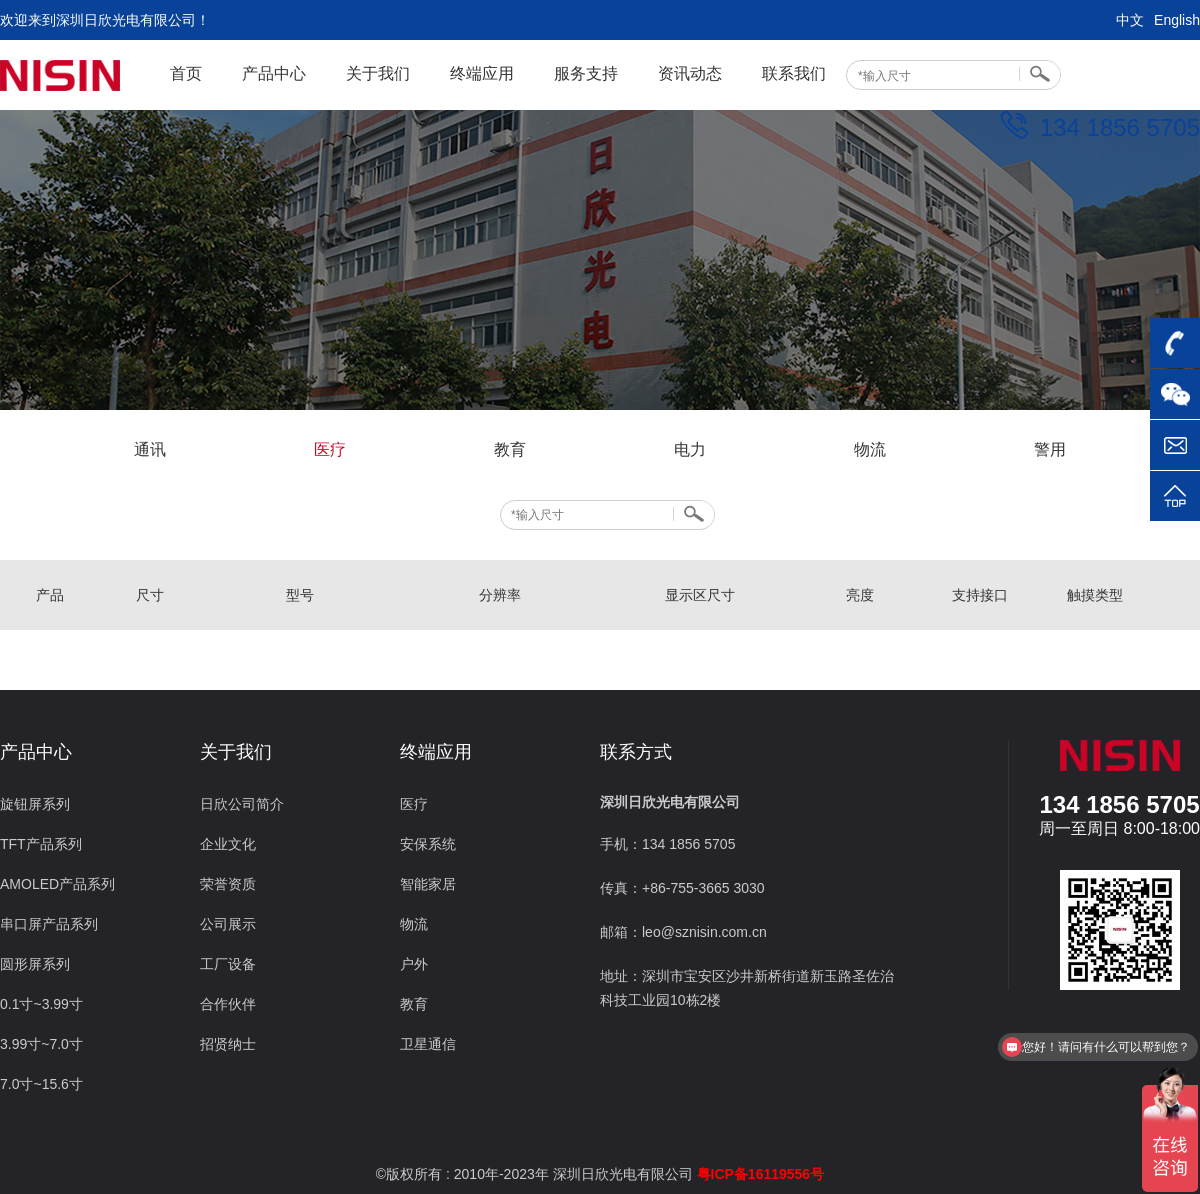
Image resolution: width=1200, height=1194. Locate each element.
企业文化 (228, 844)
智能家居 (428, 884)
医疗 (330, 449)
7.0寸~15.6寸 (41, 1084)
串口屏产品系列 (49, 924)
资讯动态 (690, 73)
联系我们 (794, 73)
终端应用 (482, 73)
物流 (870, 449)
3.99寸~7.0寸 (41, 1044)
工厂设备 (228, 964)
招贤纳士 (228, 1044)
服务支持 (586, 73)
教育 (510, 449)
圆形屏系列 (35, 964)
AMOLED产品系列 (57, 884)
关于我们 (378, 73)
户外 (414, 964)
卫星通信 (428, 1044)
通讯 (150, 449)
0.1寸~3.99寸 (41, 1004)
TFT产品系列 (41, 844)
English (1177, 20)
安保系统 (428, 844)
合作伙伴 (228, 1004)
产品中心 (274, 73)
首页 (186, 73)
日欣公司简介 (242, 804)
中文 (1130, 20)
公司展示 (228, 924)
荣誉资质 (228, 884)
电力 (690, 449)
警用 (1050, 449)
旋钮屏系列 (35, 804)
